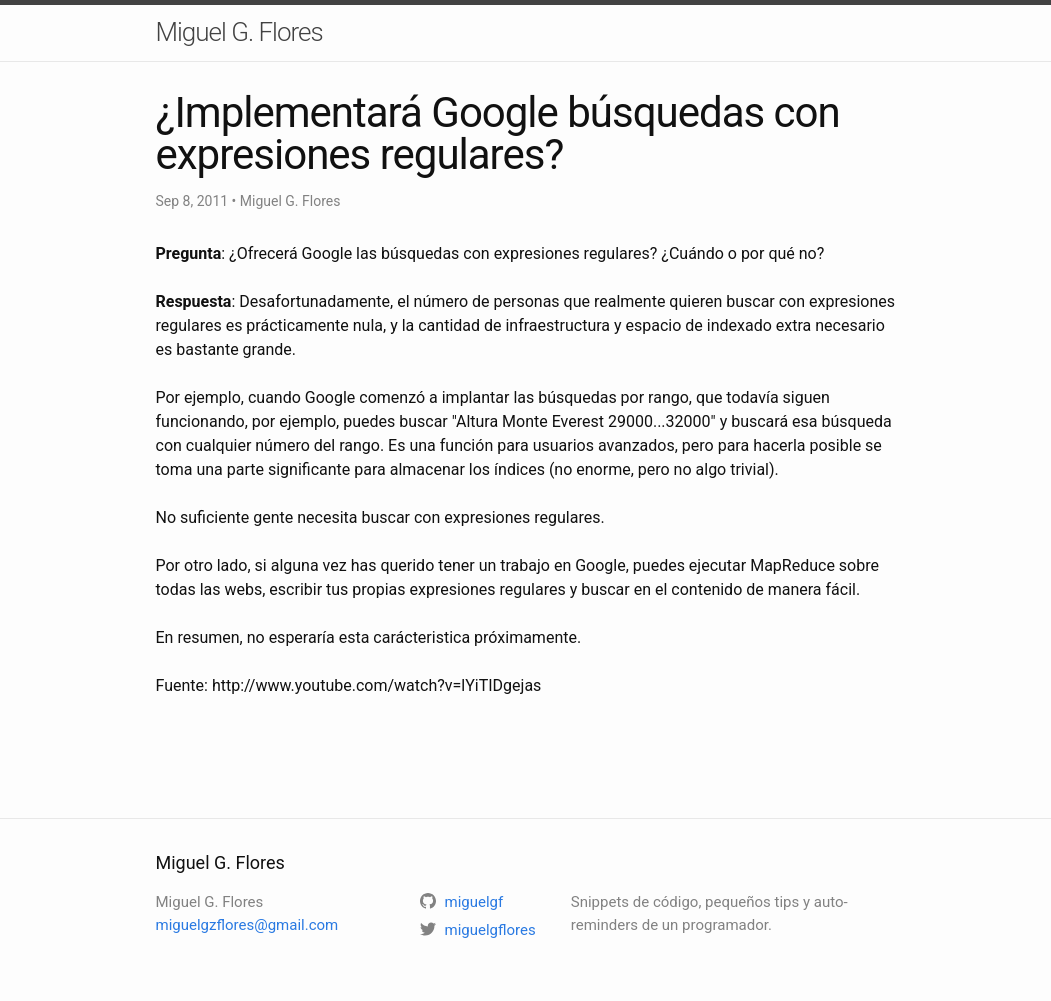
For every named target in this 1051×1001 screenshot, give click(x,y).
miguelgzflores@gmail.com (247, 925)
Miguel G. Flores (239, 32)
